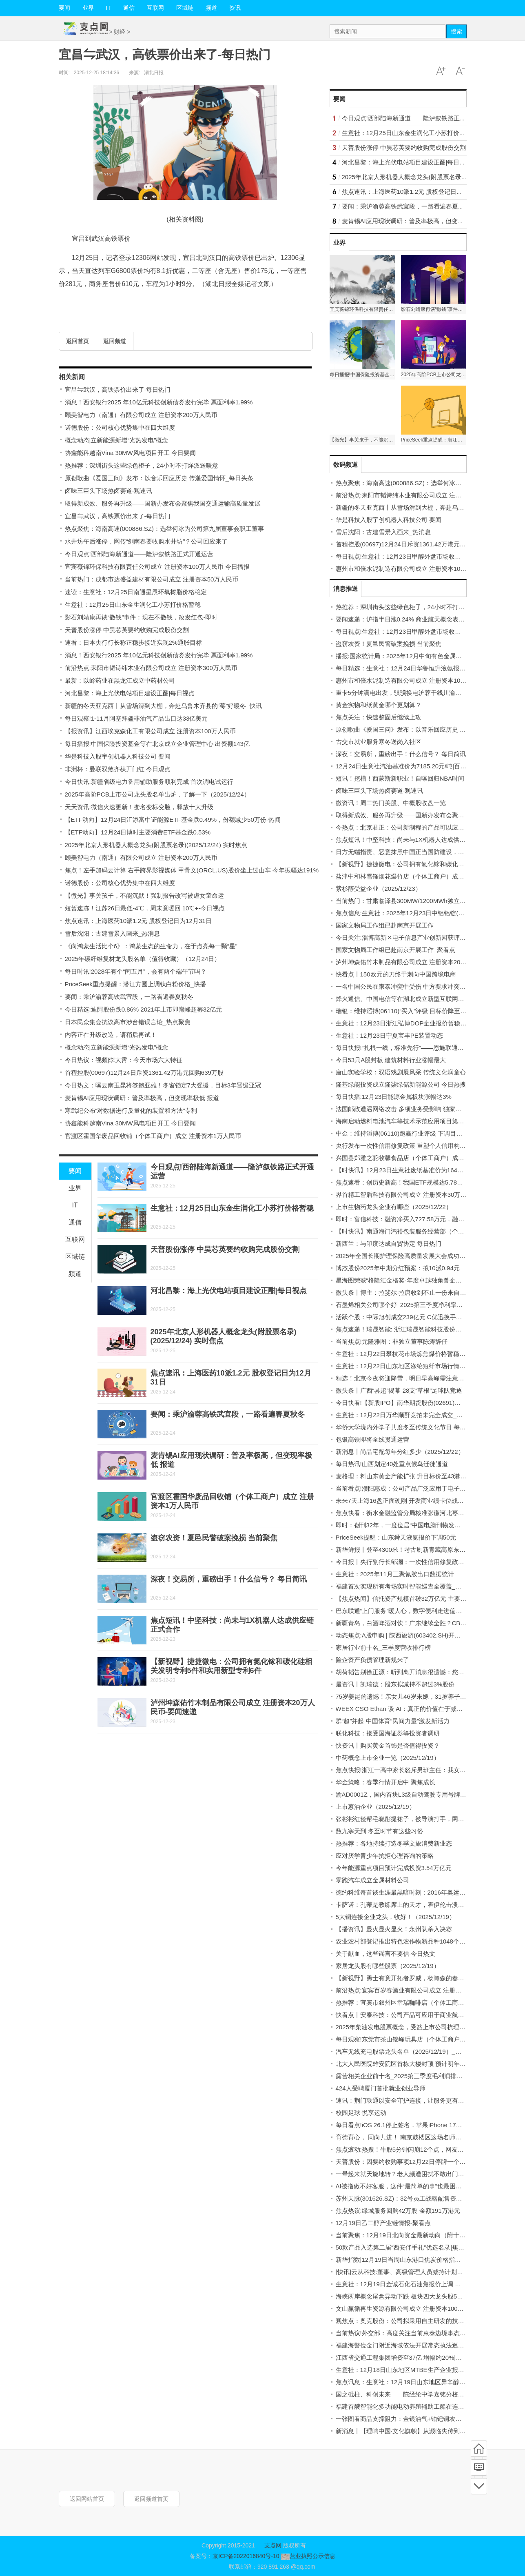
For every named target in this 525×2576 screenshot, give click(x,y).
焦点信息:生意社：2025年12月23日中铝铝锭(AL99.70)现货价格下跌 (428, 913)
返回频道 (114, 341)
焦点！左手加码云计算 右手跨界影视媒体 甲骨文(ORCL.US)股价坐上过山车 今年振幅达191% (192, 870)
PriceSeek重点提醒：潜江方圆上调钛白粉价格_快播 (135, 984)
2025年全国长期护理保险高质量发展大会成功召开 (404, 1255)
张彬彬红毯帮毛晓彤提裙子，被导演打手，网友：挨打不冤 (415, 1818)
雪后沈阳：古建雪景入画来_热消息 (112, 933)
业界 (88, 8)
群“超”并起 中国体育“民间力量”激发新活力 (393, 1720)
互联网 (155, 8)
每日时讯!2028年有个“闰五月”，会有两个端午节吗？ (136, 971)
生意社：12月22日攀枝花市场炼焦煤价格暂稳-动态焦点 (411, 1353)
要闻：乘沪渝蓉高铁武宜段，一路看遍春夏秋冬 (129, 996)
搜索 (456, 31)
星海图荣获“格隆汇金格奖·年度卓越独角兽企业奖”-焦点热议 (416, 1280)
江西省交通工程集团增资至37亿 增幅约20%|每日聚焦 (408, 2357)
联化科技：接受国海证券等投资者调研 (388, 1733)
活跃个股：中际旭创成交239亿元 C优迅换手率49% (405, 1317)
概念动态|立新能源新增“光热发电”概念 (116, 440)
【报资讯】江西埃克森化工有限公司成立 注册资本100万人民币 (150, 731)
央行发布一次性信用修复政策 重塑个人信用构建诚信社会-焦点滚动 (426, 1145)
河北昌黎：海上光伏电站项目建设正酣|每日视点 (130, 693)
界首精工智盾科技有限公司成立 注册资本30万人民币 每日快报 (420, 1194)
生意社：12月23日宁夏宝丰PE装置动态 (389, 1035)
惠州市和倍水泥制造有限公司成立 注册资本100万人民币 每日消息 (425, 568)
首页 (479, 2449)
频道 (211, 8)
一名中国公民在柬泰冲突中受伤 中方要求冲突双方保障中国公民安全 (428, 986)
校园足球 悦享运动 (361, 2112)
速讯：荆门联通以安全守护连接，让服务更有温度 (403, 2100)
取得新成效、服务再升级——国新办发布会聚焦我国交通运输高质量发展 (163, 503)
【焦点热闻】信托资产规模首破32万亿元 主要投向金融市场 (416, 1598)
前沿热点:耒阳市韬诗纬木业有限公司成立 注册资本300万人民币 (151, 667)
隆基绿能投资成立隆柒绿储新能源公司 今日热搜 (401, 1084)
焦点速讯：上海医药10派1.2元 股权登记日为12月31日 (138, 920)
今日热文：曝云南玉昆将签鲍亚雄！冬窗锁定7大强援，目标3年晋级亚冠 (163, 1085)
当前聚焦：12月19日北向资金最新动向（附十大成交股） (413, 2235)
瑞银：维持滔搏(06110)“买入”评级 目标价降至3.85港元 (410, 1010)
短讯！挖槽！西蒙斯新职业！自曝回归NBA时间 (400, 778)
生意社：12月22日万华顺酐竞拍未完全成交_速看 (402, 1414)
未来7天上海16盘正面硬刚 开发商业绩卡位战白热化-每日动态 (419, 1500)
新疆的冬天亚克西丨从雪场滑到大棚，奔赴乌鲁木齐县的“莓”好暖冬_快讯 (163, 705)
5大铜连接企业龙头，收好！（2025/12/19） (395, 1916)
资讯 (235, 8)
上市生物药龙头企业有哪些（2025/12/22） (394, 1206)
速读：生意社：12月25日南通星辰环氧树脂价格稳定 (136, 591)
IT (108, 8)
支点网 (272, 2545)
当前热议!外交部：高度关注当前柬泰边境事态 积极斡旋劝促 (417, 2333)
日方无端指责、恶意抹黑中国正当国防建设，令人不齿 (409, 851)
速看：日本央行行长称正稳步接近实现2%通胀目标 (133, 642)
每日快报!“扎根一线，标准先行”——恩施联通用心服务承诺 (415, 1047)
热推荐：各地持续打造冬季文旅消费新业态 (394, 1843)
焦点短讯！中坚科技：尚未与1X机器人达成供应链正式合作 (416, 839)
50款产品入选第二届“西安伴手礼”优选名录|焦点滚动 (406, 2247)
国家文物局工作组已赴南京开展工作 (385, 925)
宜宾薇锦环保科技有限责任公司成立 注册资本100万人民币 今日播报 (157, 566)
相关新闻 (72, 376)
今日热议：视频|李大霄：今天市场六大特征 (124, 1059)
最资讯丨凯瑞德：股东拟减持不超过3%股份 (395, 1684)
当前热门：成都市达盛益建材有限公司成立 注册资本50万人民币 (152, 579)
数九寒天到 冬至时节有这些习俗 (379, 1831)
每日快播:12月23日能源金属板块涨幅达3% (394, 1096)
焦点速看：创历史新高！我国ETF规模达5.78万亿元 (406, 1182)
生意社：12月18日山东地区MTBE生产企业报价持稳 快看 (413, 2369)
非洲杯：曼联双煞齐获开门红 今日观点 (118, 768)
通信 (129, 8)
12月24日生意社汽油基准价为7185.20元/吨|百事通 (404, 766)
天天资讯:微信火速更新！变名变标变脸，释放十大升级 (139, 806)
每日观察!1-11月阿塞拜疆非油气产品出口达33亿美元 (136, 718)
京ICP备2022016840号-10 (246, 2556)
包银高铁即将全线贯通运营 (372, 1439)
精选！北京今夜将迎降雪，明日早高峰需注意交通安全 (409, 1378)
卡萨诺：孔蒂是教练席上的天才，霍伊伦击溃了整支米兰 (412, 1904)
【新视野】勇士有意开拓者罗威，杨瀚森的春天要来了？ (412, 1978)
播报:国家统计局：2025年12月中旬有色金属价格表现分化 (414, 655)
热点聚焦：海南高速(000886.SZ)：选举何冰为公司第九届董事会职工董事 (164, 528)
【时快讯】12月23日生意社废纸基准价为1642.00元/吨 (409, 1170)
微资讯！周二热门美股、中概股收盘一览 (391, 802)
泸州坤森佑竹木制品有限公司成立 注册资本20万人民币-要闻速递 (424, 962)
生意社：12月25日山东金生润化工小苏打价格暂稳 (133, 604)
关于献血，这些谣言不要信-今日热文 (386, 1953)
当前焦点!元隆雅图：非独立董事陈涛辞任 (391, 1341)
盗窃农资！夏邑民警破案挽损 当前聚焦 (214, 1538)
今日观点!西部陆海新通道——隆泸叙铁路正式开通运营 (139, 553)
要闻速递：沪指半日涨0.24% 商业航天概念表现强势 (406, 619)
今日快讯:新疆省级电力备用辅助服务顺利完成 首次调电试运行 (149, 781)
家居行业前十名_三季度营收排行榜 (383, 1647)
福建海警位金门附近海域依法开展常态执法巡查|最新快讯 (413, 2345)
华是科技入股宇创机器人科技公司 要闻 (118, 756)
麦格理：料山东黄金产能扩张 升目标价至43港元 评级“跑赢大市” (422, 1476)
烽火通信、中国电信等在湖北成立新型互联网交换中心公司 (415, 998)
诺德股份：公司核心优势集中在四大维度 (120, 427)
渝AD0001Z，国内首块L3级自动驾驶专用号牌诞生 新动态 (414, 1794)
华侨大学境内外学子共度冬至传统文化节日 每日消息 (407, 1427)
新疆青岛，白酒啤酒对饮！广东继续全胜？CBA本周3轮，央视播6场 (428, 1623)
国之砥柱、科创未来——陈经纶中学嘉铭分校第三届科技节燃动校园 (427, 2394)
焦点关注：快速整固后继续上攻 (378, 717)
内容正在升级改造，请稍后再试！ (111, 1034)
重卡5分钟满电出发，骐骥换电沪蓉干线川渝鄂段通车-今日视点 (421, 692)
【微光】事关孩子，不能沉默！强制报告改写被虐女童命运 (144, 895)
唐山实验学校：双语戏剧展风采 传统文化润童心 (401, 1072)
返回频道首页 (151, 2499)
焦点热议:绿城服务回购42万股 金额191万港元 (398, 2210)
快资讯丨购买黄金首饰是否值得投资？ (388, 1745)
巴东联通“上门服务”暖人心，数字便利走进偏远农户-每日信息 (418, 1610)
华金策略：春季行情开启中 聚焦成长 (385, 1782)
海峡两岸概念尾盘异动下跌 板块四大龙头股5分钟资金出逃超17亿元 (427, 2296)
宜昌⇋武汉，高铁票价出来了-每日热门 (118, 389)
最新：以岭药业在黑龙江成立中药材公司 (120, 680)
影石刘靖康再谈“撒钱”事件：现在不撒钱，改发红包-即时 (141, 617)
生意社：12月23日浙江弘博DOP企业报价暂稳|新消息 (408, 1023)
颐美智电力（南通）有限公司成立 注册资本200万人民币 (141, 414)
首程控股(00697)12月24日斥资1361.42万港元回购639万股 (144, 1072)
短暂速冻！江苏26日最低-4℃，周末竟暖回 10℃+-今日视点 (145, 908)
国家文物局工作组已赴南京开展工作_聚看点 (395, 949)
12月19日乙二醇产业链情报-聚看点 (383, 2222)
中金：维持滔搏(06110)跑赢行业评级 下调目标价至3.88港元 (417, 1133)
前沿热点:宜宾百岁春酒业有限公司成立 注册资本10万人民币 (417, 1990)
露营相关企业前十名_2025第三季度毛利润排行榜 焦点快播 (415, 2075)
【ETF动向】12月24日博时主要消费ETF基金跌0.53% (138, 832)
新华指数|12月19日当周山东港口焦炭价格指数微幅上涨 (410, 2259)
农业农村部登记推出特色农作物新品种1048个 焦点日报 (411, 1941)
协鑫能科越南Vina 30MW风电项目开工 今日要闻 (130, 452)
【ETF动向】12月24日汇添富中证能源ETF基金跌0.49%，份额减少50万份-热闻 (173, 819)
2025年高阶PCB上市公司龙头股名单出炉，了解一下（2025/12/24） (157, 794)
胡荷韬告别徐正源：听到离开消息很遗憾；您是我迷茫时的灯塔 (421, 1672)
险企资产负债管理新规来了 (372, 1659)
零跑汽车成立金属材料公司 (372, 1880)
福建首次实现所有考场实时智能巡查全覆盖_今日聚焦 (408, 1586)
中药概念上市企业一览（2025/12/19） (388, 1757)
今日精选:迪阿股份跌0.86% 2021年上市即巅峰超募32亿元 (143, 1009)
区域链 (184, 8)
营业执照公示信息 (307, 2556)
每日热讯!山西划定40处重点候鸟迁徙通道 (392, 1463)
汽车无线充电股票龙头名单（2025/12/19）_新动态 (405, 2051)
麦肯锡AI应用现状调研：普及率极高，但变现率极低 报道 (142, 1097)
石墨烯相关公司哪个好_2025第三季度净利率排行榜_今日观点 (419, 1304)
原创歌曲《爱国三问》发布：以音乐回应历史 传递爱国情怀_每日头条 (159, 478)
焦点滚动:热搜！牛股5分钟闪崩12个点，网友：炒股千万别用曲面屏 (427, 2149)
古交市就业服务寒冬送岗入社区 (378, 741)
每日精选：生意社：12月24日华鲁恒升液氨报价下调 (407, 668)
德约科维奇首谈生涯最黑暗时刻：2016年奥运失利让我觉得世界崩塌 (428, 1892)
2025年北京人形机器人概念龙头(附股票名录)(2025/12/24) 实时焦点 (156, 844)
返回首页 (77, 341)
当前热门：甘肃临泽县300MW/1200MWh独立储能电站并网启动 (422, 900)
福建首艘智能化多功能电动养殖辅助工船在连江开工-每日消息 (419, 2406)
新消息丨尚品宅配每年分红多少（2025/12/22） (400, 1451)
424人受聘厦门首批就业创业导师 (380, 2088)
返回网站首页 (87, 2499)
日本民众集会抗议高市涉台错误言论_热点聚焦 (128, 1021)
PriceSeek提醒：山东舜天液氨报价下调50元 (396, 1537)
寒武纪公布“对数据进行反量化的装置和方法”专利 (131, 1110)
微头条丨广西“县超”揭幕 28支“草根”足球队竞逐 (399, 1390)
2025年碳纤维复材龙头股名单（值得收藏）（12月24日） (143, 958)
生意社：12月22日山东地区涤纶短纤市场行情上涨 (404, 1365)
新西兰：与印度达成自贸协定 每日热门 (388, 1243)
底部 (479, 2486)
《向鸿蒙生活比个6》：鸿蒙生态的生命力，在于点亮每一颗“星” (151, 946)
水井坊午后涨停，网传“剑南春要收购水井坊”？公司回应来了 (146, 541)
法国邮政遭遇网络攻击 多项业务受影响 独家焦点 (401, 1108)
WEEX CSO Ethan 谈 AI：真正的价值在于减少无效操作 (411, 1708)
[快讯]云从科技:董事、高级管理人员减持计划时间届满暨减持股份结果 (430, 2271)
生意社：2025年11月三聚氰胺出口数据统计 (395, 1574)
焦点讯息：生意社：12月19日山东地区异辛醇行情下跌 (410, 2382)
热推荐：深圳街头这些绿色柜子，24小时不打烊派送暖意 (142, 465)
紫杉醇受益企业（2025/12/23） (378, 888)
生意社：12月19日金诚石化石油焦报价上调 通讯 (401, 2284)
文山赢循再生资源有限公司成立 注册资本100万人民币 (409, 2308)
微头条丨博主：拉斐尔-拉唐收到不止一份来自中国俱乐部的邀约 (422, 1292)
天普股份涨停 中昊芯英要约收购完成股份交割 (127, 629)
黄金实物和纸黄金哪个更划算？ (378, 704)
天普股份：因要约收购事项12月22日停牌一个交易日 (407, 2161)
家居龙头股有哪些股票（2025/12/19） (388, 1965)
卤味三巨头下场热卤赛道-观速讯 (109, 490)
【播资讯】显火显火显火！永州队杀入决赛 (394, 1929)
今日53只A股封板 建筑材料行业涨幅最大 (391, 1059)
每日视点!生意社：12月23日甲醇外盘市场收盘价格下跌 (411, 556)
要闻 (64, 8)
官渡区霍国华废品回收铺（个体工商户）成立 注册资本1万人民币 (153, 1135)
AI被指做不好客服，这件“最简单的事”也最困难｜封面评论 (414, 2186)
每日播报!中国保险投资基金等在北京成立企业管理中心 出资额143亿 (157, 743)
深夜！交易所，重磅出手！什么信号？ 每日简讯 (229, 1579)
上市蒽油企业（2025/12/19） (375, 1806)
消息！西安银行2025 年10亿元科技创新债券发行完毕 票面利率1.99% (159, 402)
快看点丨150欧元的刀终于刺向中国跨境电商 (396, 974)
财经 (119, 32)
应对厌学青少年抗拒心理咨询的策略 (385, 1855)
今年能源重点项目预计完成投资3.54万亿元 (394, 1867)
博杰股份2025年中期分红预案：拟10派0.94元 (398, 1268)
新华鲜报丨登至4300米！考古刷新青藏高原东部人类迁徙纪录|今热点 (429, 1549)
